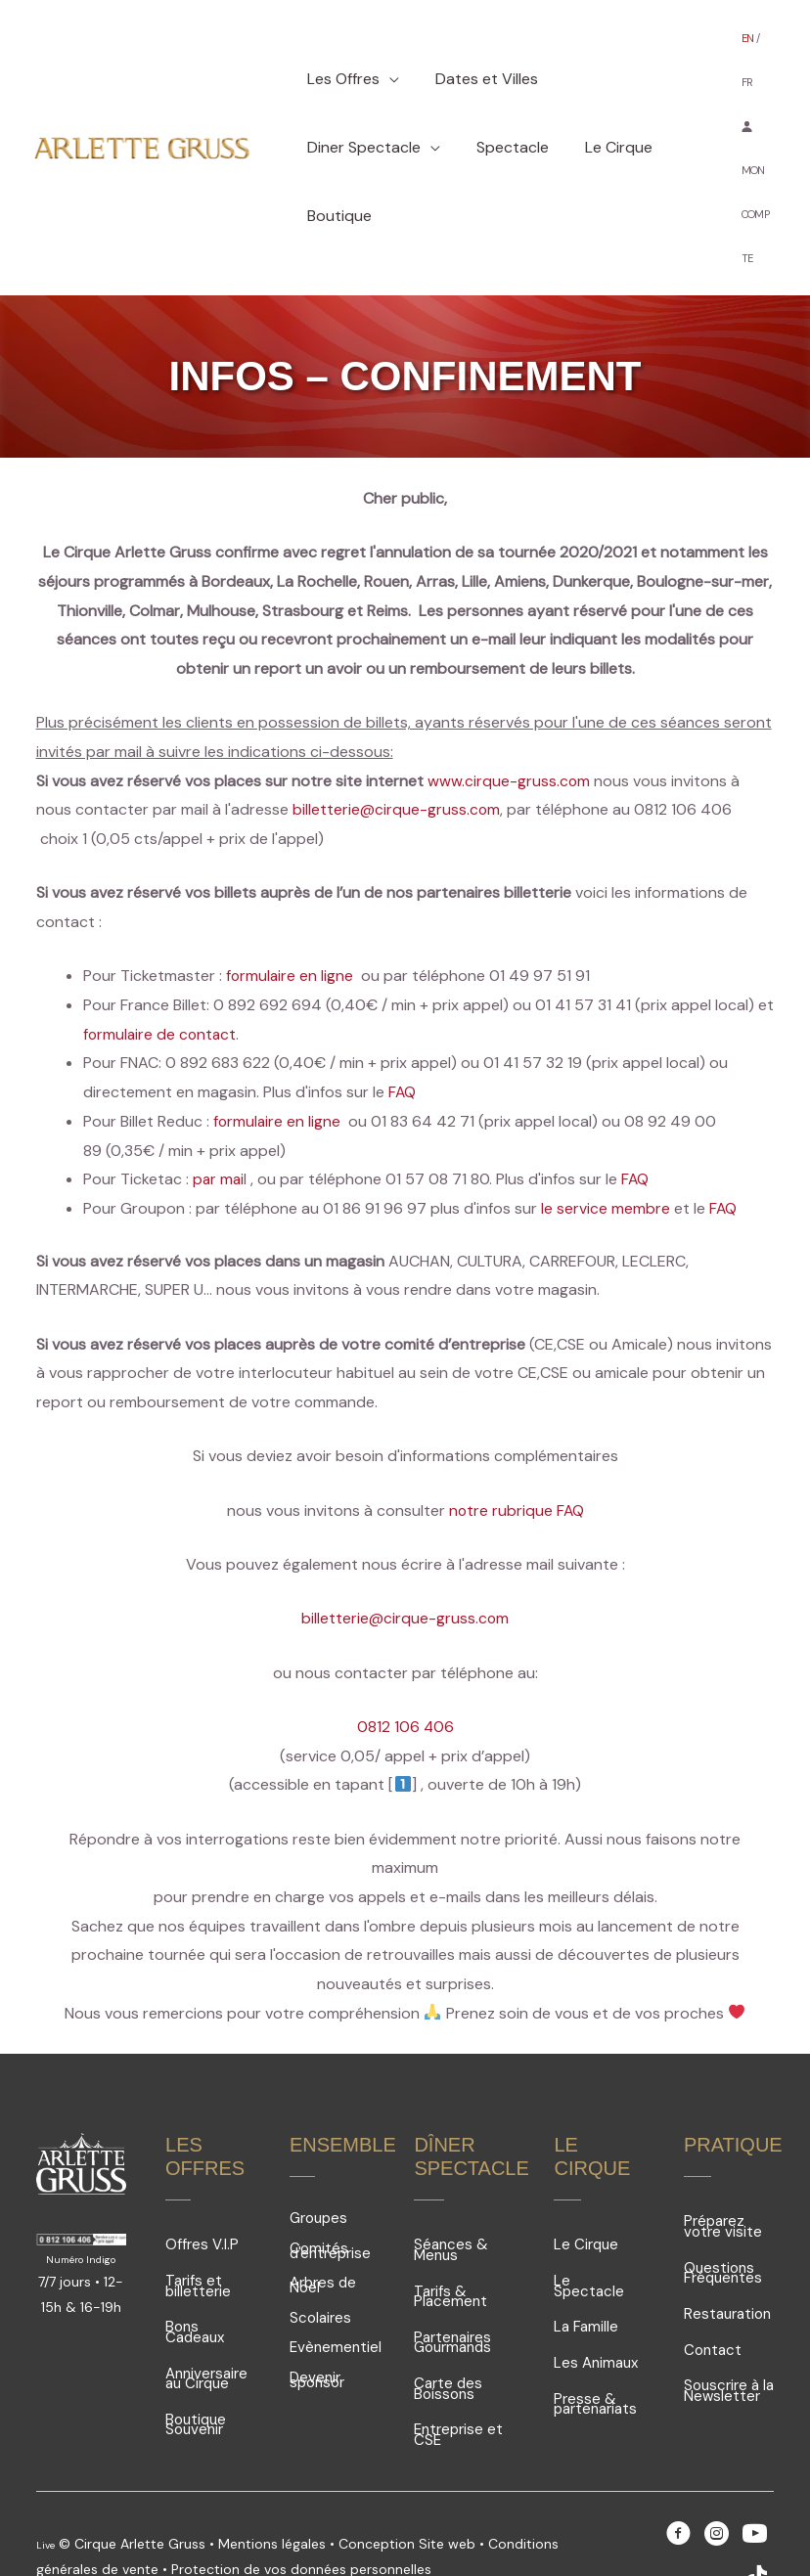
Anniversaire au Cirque (206, 2320)
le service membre (605, 1149)
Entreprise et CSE (458, 2376)
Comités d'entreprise (330, 2192)
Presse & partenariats (595, 2346)
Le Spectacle (589, 2227)
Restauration (727, 2255)
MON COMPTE (755, 159)
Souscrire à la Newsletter (729, 2332)
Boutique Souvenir (195, 2366)
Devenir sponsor (317, 2321)
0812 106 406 (405, 1668)
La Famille (586, 2268)
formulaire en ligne (290, 917)
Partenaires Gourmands (452, 2284)
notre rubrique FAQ (516, 1452)
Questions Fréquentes (723, 2214)
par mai (219, 1120)
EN (749, 50)
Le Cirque (586, 2186)
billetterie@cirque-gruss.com (396, 750)
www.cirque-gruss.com (509, 722)
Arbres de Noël (323, 2226)
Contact (713, 2291)
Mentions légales (272, 2485)
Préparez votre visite (723, 2168)
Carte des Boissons (448, 2330)
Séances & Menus (451, 2191)
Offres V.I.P (202, 2186)
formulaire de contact (161, 975)
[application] (386, 49)
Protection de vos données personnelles (301, 2510)
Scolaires (320, 2259)
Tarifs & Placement (450, 2238)
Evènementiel (336, 2288)
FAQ (402, 1033)
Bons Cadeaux (194, 2273)
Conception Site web (408, 2485)
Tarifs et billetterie (198, 2227)
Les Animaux (596, 2304)
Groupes (318, 2159)
